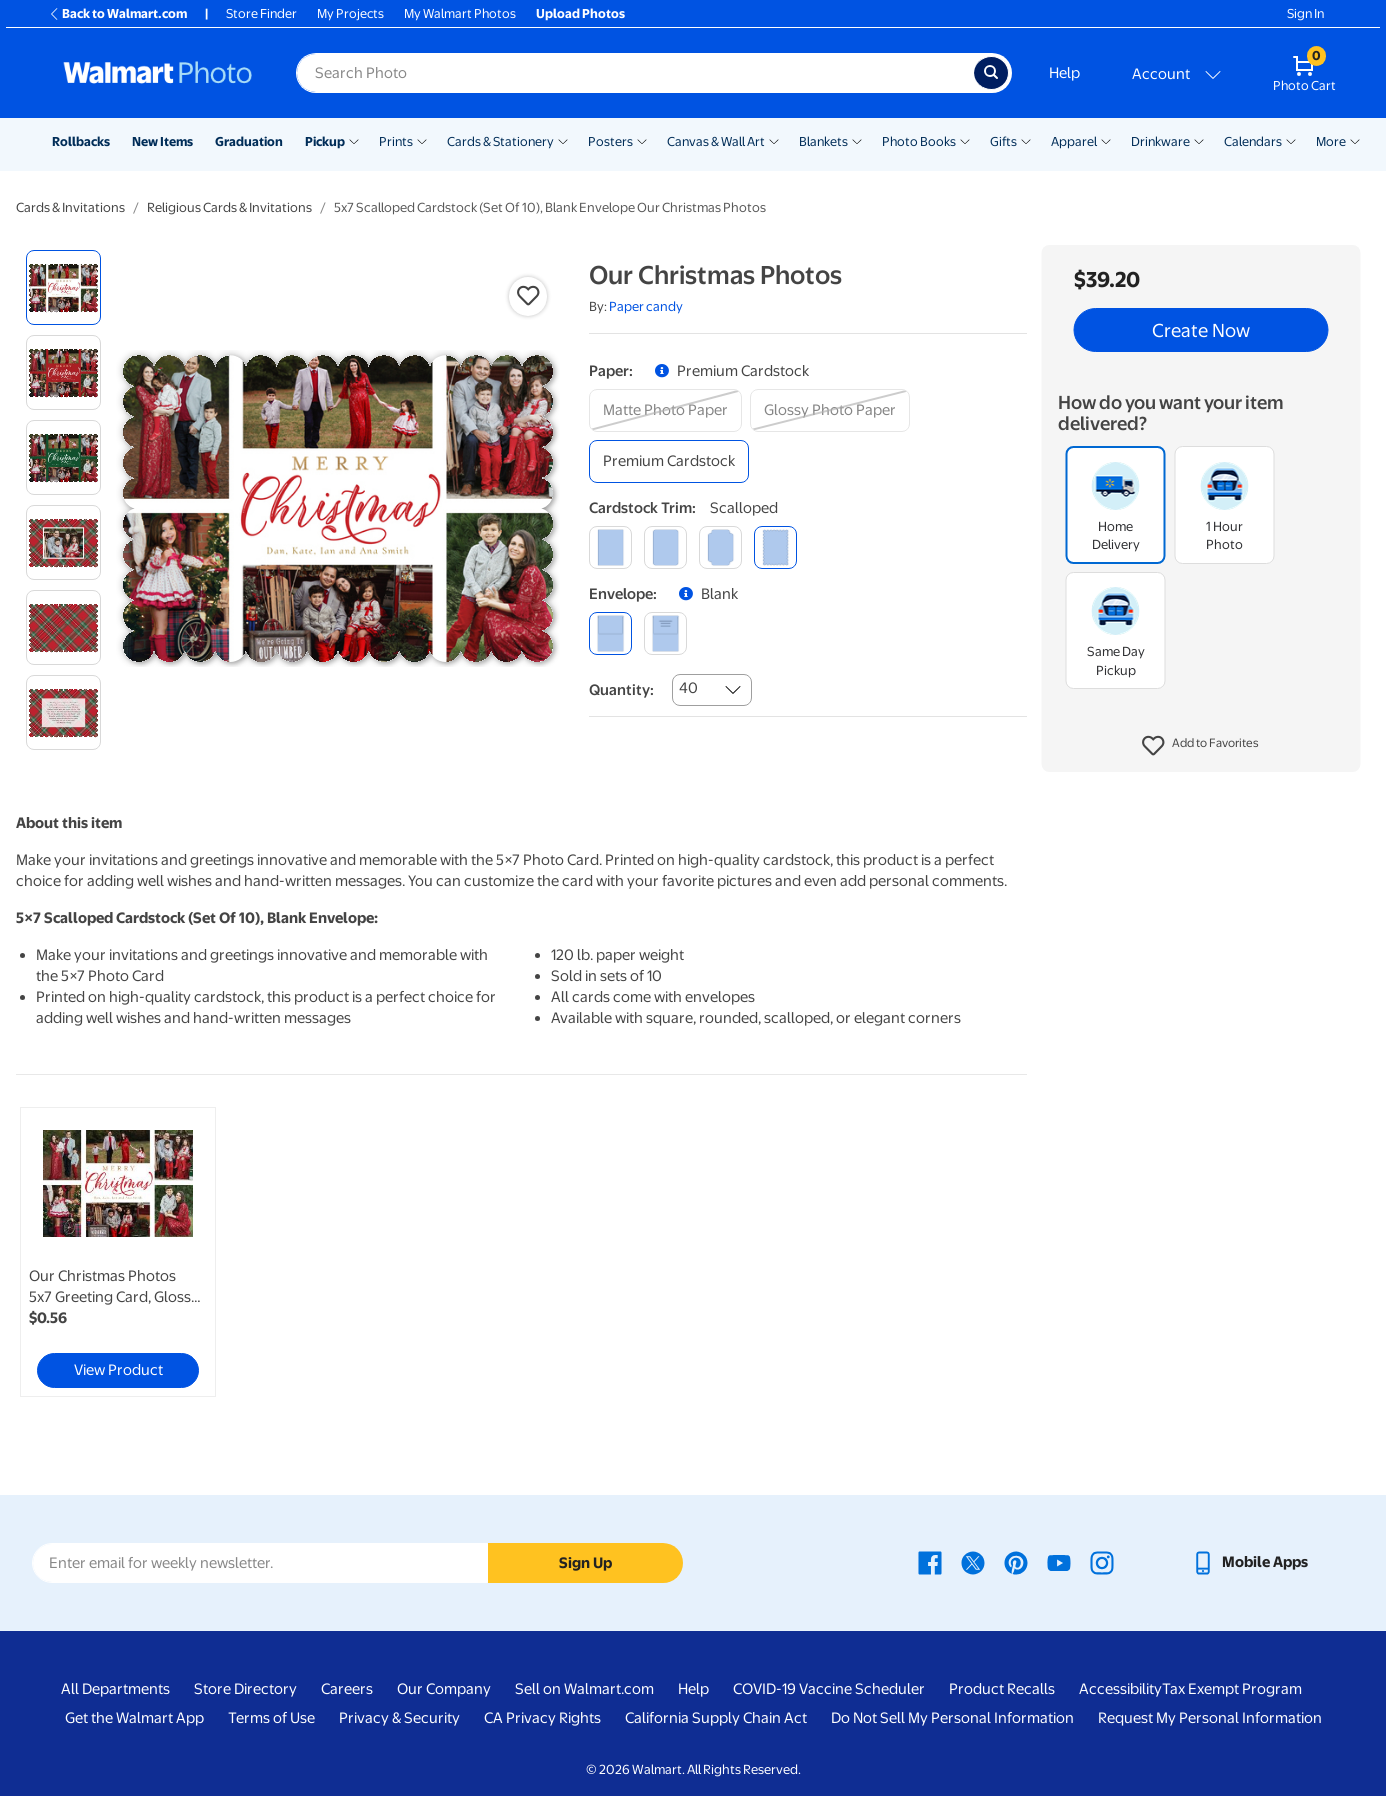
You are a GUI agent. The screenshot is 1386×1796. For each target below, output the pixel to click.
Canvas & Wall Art (716, 141)
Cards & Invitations (70, 207)
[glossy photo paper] (830, 410)
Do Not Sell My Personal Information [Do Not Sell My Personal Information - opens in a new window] (952, 1718)
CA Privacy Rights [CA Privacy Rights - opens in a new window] (542, 1718)
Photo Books (919, 141)
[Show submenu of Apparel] (1106, 140)
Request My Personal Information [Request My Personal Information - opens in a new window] (1210, 1718)
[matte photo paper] (665, 410)
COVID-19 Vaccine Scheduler (829, 1689)
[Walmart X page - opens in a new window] (973, 1562)
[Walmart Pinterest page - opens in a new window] (1016, 1562)
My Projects (350, 13)
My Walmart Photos (460, 13)
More (1331, 141)
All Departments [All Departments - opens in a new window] (115, 1689)
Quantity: (621, 690)
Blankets (823, 141)
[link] (118, 1252)
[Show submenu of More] (1355, 140)
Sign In (1305, 13)
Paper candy (646, 306)
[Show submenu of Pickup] (354, 140)
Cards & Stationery (500, 141)
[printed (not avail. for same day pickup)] (665, 633)
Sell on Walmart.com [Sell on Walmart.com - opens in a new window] (584, 1689)
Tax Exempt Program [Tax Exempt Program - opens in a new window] (1232, 1689)
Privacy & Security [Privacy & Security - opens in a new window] (399, 1718)
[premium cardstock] (669, 461)
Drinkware (1160, 141)
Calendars (1253, 141)
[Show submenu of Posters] (642, 140)
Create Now (1201, 330)
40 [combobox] (688, 688)
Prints (396, 141)
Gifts (1003, 141)
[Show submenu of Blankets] (857, 140)
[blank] (610, 633)
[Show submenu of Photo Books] (965, 140)
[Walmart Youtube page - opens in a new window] (1059, 1562)
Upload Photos (580, 13)
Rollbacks (81, 141)
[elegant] (720, 547)
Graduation (249, 141)
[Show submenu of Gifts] (1026, 140)
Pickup (325, 141)
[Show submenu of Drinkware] (1199, 140)
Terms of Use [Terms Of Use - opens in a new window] (271, 1718)
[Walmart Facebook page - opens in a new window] (930, 1562)
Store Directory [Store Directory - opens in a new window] (245, 1689)
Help (1064, 73)
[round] (665, 547)
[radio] (63, 287)
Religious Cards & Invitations (229, 207)
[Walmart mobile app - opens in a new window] (1249, 1562)
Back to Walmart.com (117, 13)
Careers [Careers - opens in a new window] (347, 1689)
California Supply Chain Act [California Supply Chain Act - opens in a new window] (716, 1718)
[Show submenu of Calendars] (1291, 140)
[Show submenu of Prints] (422, 140)
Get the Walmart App (134, 1718)
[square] (610, 547)
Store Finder (261, 13)
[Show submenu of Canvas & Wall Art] (774, 140)
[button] (1200, 746)
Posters (610, 141)
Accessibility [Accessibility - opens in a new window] (1120, 1689)
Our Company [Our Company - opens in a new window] (444, 1689)
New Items (162, 141)
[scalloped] (775, 547)
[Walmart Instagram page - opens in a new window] (1102, 1562)
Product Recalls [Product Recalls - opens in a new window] (1002, 1689)
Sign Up (585, 1563)
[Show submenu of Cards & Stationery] (563, 140)
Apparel (1074, 141)
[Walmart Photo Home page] (158, 73)
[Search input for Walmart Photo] (635, 73)
